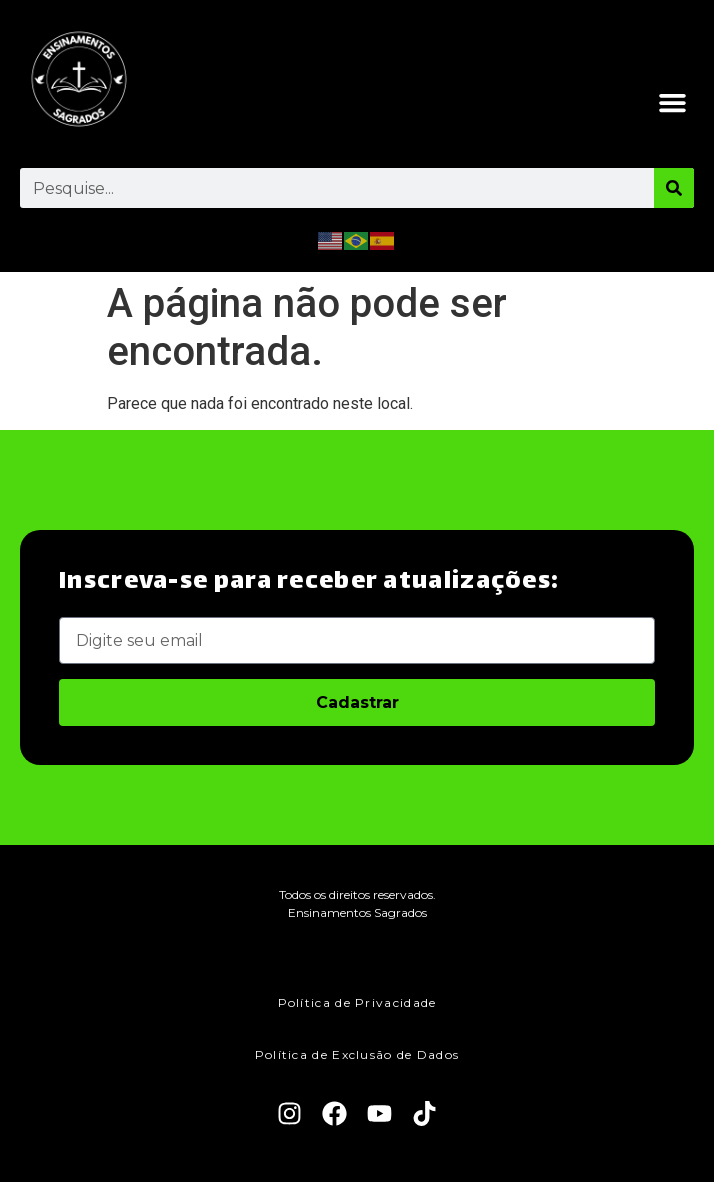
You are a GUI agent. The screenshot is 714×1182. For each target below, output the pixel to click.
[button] (673, 103)
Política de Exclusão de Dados (357, 1054)
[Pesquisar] (674, 188)
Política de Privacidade (357, 1002)
